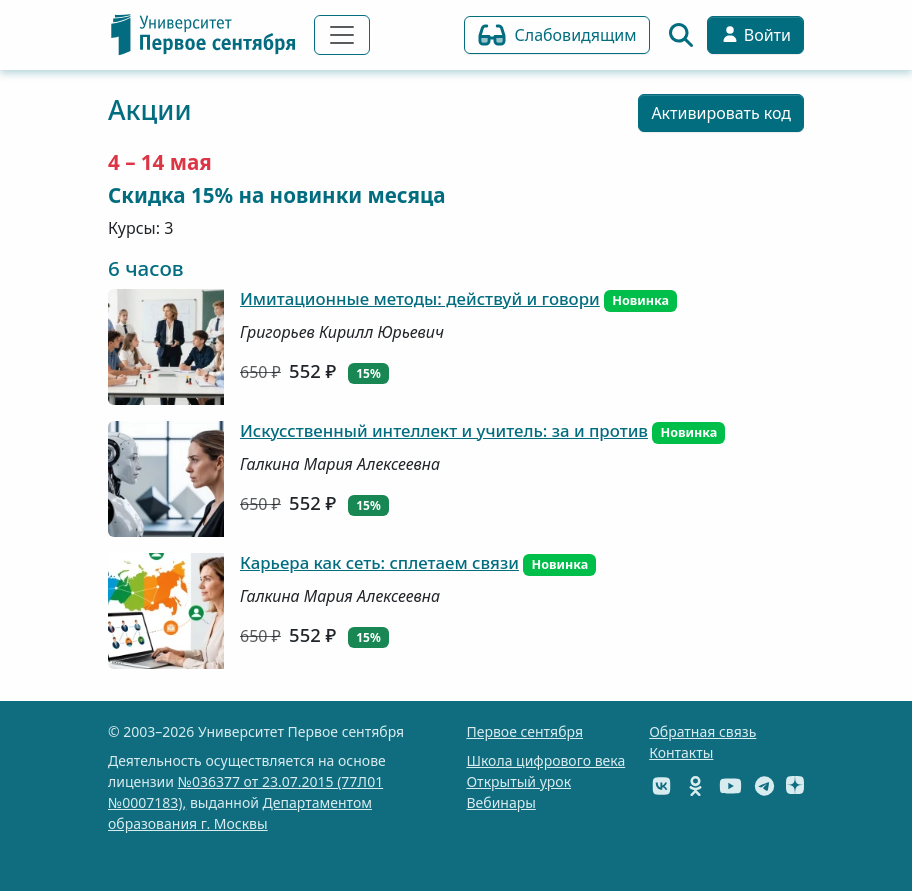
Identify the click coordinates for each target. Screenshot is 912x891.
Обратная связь (702, 731)
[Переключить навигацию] (342, 35)
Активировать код (721, 113)
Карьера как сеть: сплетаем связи (379, 562)
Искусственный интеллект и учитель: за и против (444, 430)
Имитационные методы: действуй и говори (420, 298)
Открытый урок (518, 781)
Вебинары (500, 802)
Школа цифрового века (545, 760)
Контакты (681, 752)
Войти (755, 35)
